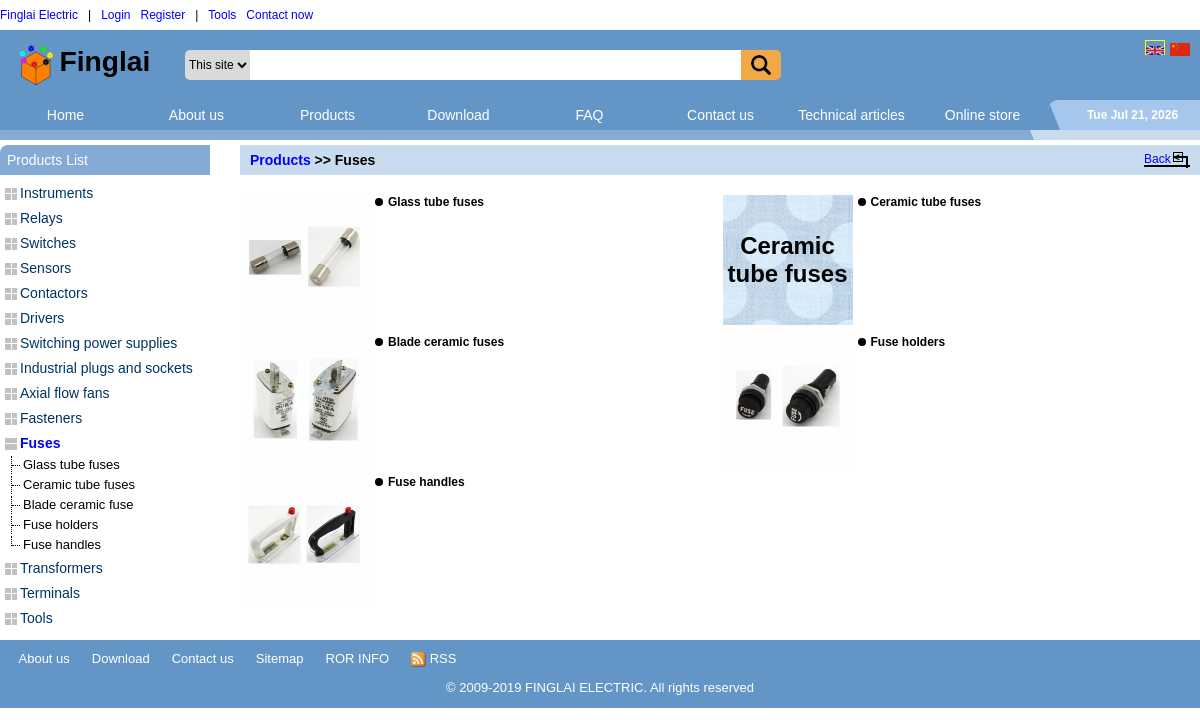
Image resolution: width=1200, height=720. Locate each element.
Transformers (61, 568)
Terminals (50, 593)
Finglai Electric (39, 15)
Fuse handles (62, 544)
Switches (48, 243)
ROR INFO (358, 658)
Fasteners (51, 418)
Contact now (279, 15)
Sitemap (280, 658)
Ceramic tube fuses (79, 484)
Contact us (720, 115)
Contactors (54, 293)
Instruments (56, 193)
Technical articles (851, 115)
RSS (433, 659)
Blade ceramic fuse (78, 504)
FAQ (589, 115)
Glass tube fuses (71, 464)
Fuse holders (60, 524)
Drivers (42, 318)
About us (196, 115)
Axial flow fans (64, 393)
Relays (41, 218)
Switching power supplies (98, 343)
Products (327, 115)
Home (65, 115)
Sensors (45, 268)
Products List (47, 160)
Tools (222, 15)
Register (163, 15)
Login (115, 15)
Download (458, 115)
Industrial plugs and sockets (106, 368)
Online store (982, 115)
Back (1157, 159)
